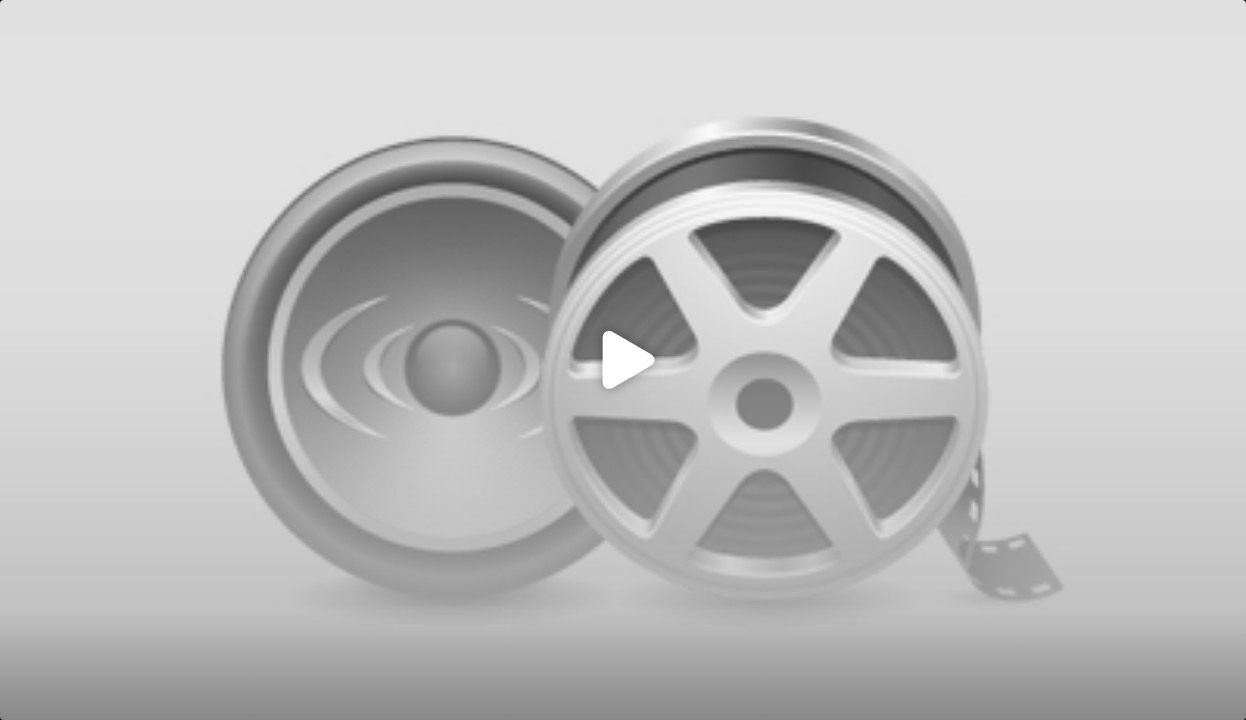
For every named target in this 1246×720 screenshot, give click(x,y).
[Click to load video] (623, 360)
